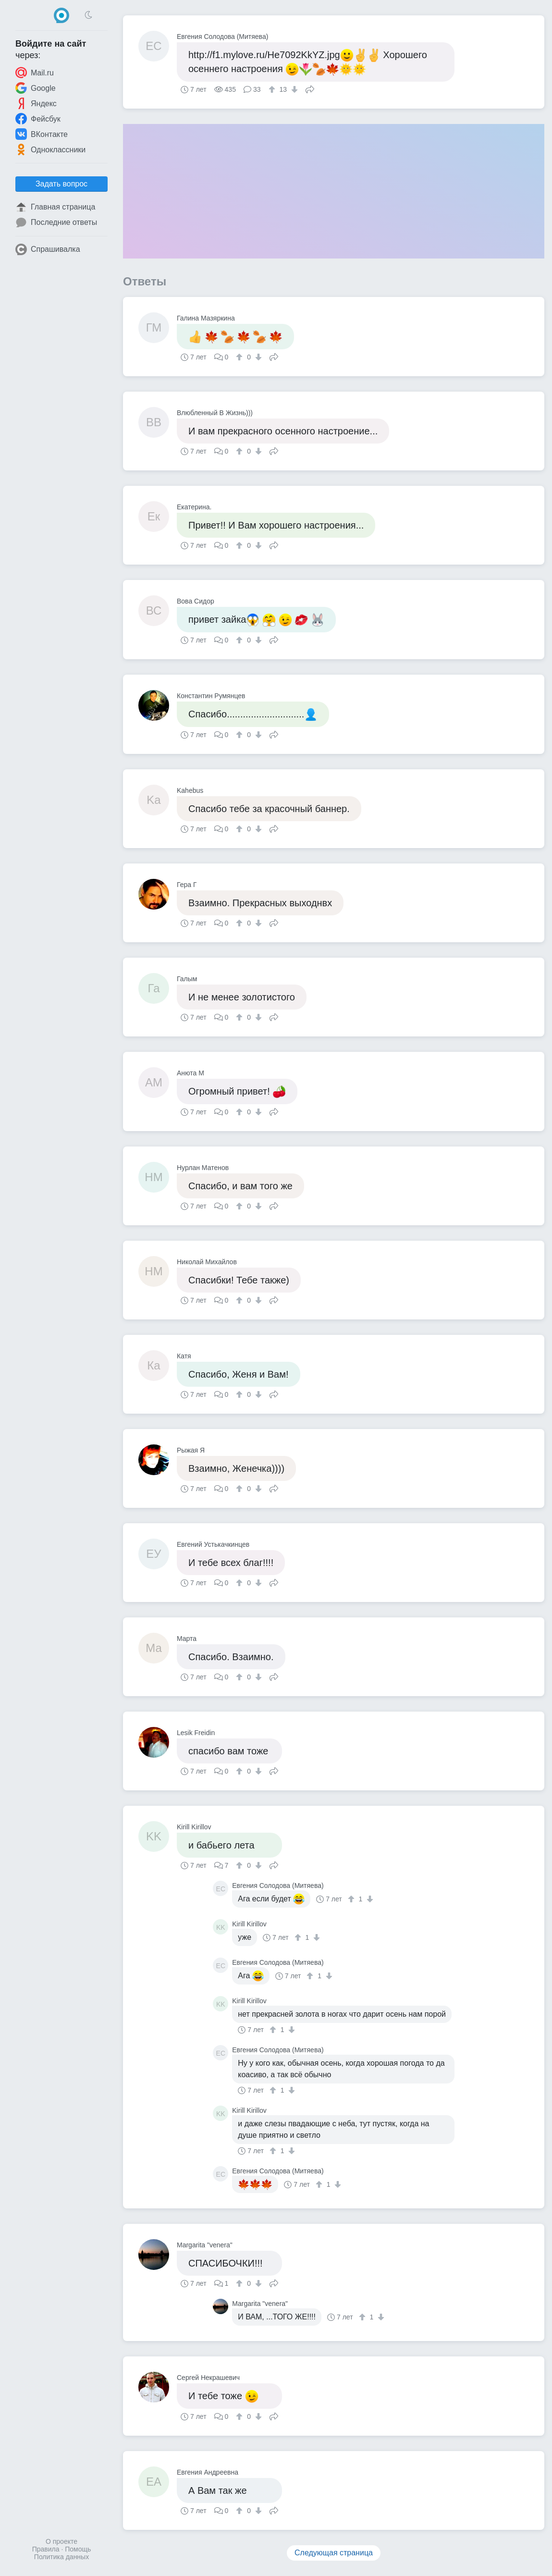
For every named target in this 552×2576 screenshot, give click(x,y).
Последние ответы (56, 222)
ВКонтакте (41, 134)
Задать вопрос (61, 184)
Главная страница (55, 207)
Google (35, 88)
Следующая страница (333, 2553)
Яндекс (36, 103)
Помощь (78, 2549)
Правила (46, 2549)
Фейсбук (38, 118)
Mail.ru (34, 72)
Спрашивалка (47, 249)
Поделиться (310, 88)
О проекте (61, 2541)
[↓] (293, 89)
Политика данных (61, 2557)
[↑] (273, 89)
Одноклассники (50, 149)
